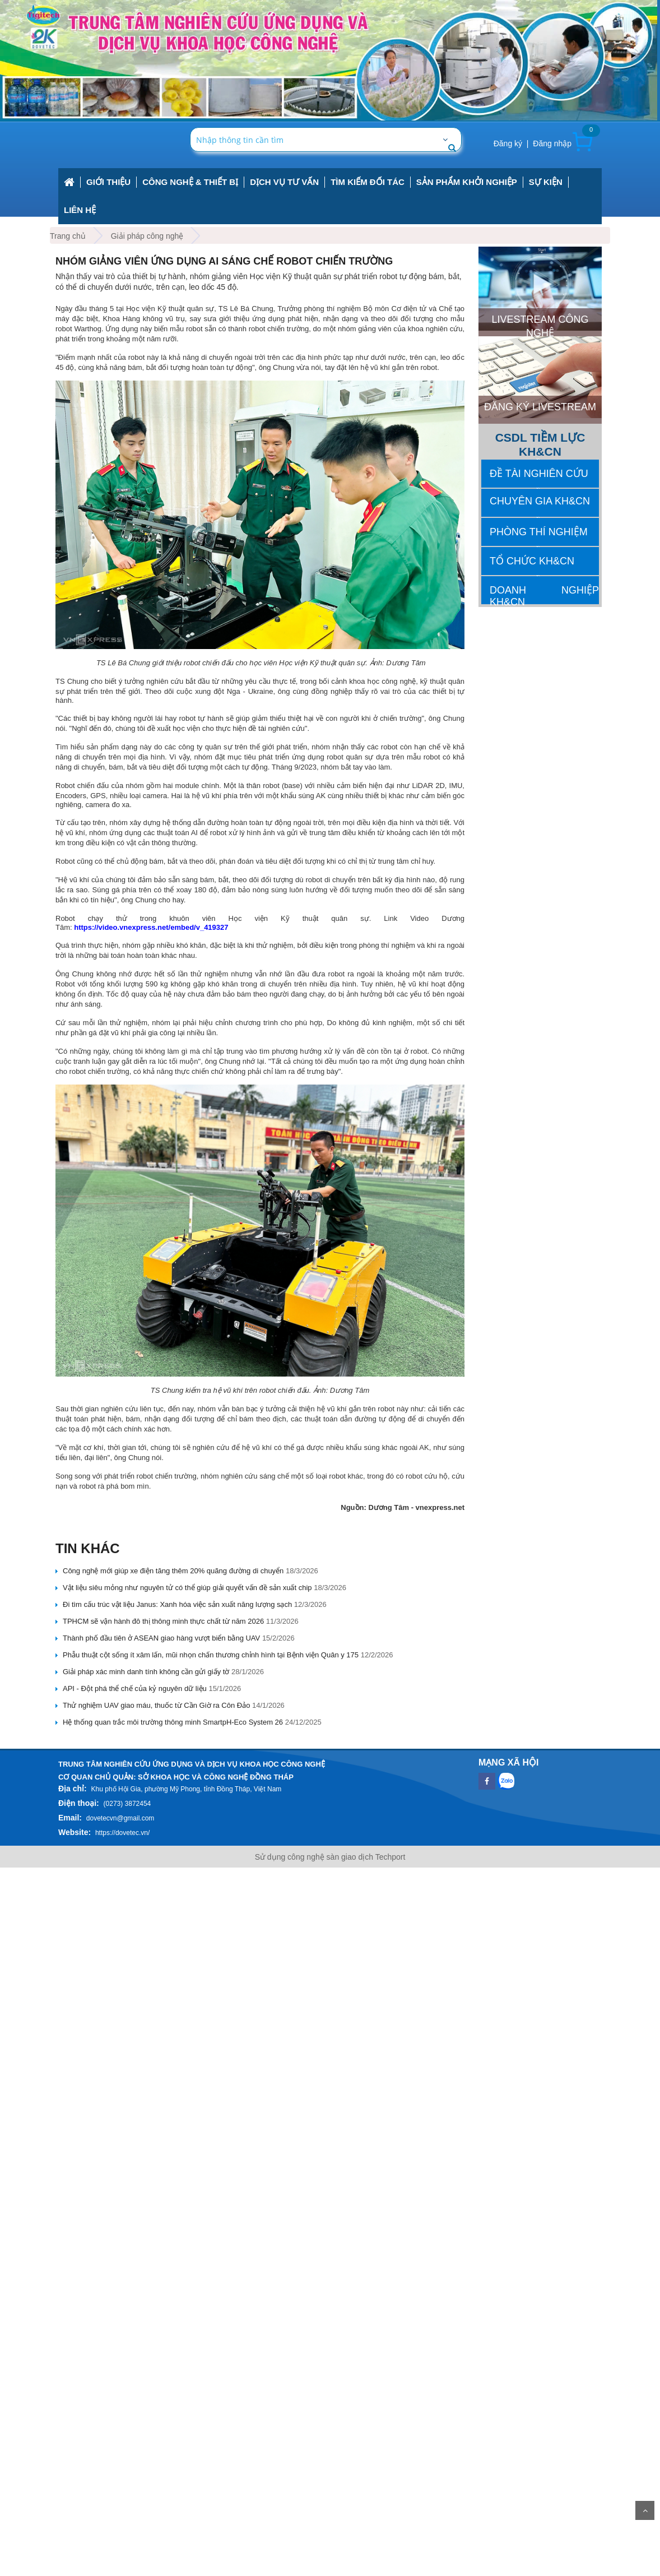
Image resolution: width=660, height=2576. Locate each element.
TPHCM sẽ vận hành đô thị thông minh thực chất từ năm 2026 (163, 1621)
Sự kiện (546, 182)
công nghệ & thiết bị (190, 182)
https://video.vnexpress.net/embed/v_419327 (151, 927)
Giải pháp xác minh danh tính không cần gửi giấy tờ (146, 1671)
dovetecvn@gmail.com (120, 1818)
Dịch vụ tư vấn (284, 182)
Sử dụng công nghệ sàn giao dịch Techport (330, 1856)
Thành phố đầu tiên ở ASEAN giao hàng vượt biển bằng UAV (161, 1638)
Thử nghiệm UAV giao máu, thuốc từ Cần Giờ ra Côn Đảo (156, 1705)
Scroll (644, 2510)
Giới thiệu (108, 182)
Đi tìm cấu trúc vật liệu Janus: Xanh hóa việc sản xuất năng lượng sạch (177, 1604)
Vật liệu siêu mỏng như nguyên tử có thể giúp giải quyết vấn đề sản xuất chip (187, 1587)
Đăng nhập (552, 143)
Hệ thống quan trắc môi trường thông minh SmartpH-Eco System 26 (173, 1722)
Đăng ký (508, 143)
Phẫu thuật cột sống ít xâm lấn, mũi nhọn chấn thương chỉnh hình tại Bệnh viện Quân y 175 (211, 1655)
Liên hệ (80, 210)
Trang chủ (68, 235)
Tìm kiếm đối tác (368, 182)
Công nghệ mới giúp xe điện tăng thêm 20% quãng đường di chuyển (173, 1571)
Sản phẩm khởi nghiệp (466, 182)
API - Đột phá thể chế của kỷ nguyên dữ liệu (135, 1688)
